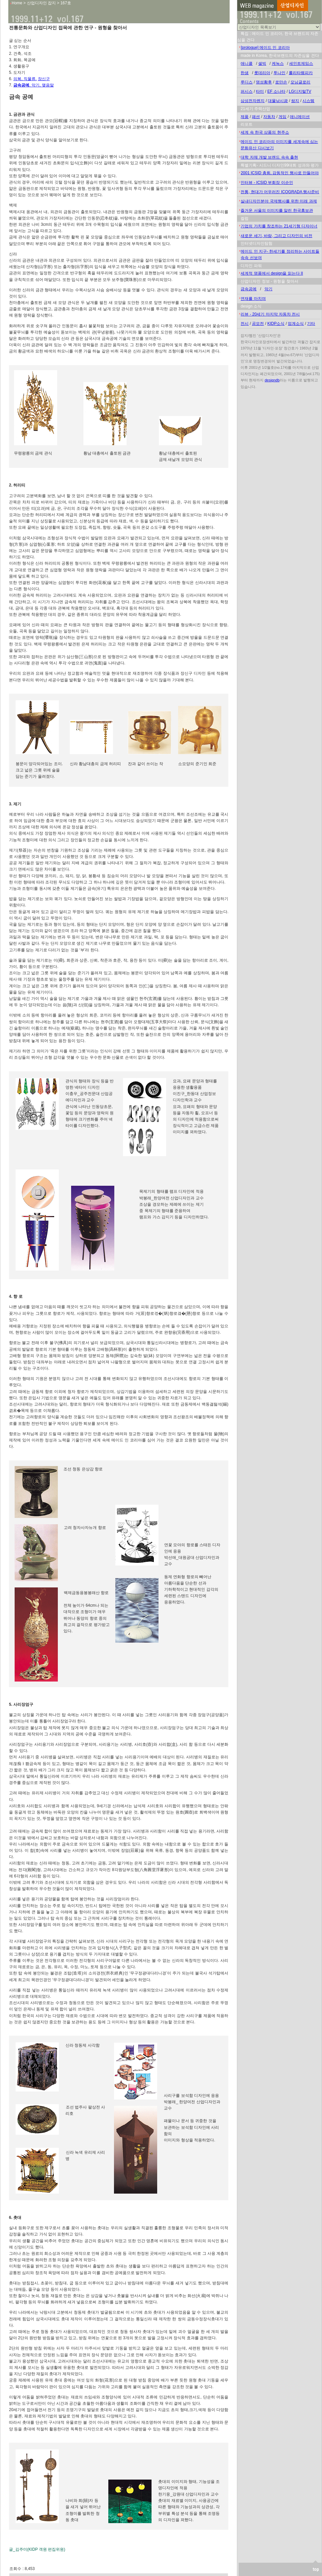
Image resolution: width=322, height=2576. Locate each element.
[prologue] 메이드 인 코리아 (265, 47)
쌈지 (295, 100)
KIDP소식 (275, 323)
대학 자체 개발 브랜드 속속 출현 (269, 157)
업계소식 (296, 323)
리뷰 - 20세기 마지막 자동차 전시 (270, 314)
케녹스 (278, 63)
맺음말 (48, 85)
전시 (245, 323)
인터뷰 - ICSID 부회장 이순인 (267, 182)
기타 (311, 323)
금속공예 (249, 289)
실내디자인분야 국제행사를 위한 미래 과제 (279, 201)
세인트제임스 (301, 63)
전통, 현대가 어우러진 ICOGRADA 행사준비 (280, 192)
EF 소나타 (276, 91)
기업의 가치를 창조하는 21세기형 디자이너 (279, 226)
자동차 (269, 116)
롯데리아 (262, 72)
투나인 (279, 72)
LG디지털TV (300, 91)
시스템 (308, 100)
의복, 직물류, (25, 78)
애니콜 (247, 63)
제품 (245, 116)
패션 (256, 116)
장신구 (44, 78)
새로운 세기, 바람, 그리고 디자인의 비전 (276, 235)
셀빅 (262, 63)
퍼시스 (247, 91)
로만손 (281, 82)
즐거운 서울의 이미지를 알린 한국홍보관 (277, 210)
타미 (260, 91)
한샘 (245, 72)
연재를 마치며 (253, 298)
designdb (272, 380)
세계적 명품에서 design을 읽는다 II (272, 273)
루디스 (247, 82)
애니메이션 (300, 116)
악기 (268, 289)
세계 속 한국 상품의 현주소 (265, 132)
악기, (37, 85)
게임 (282, 116)
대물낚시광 (278, 100)
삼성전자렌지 (253, 100)
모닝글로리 (300, 82)
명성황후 (264, 82)
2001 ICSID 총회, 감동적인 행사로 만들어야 (280, 173)
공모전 (258, 323)
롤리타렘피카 (301, 72)
